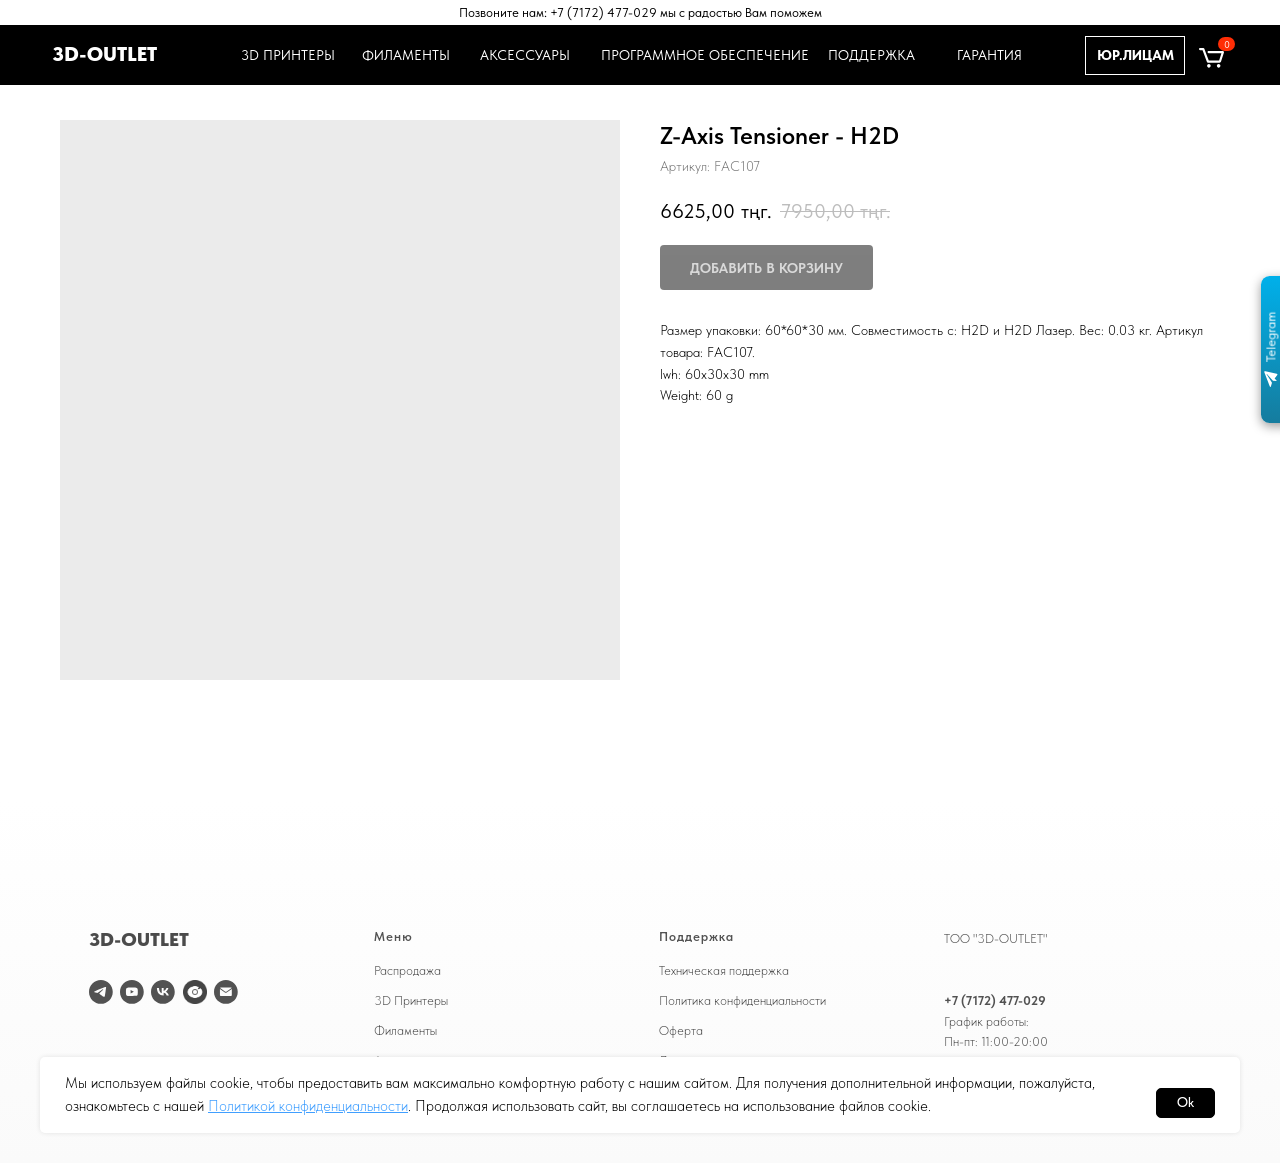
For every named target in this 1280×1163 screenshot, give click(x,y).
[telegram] (101, 992)
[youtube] (132, 992)
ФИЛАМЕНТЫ (406, 55)
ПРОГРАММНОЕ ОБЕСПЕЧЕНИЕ (702, 55)
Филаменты (405, 1030)
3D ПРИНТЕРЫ (285, 55)
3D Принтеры (411, 1000)
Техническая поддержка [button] (724, 970)
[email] (226, 992)
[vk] (163, 992)
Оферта (681, 1030)
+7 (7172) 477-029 (995, 1000)
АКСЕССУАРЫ (525, 55)
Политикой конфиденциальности (308, 1106)
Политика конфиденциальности (742, 1000)
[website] (195, 992)
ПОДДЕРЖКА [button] (871, 55)
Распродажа (407, 970)
